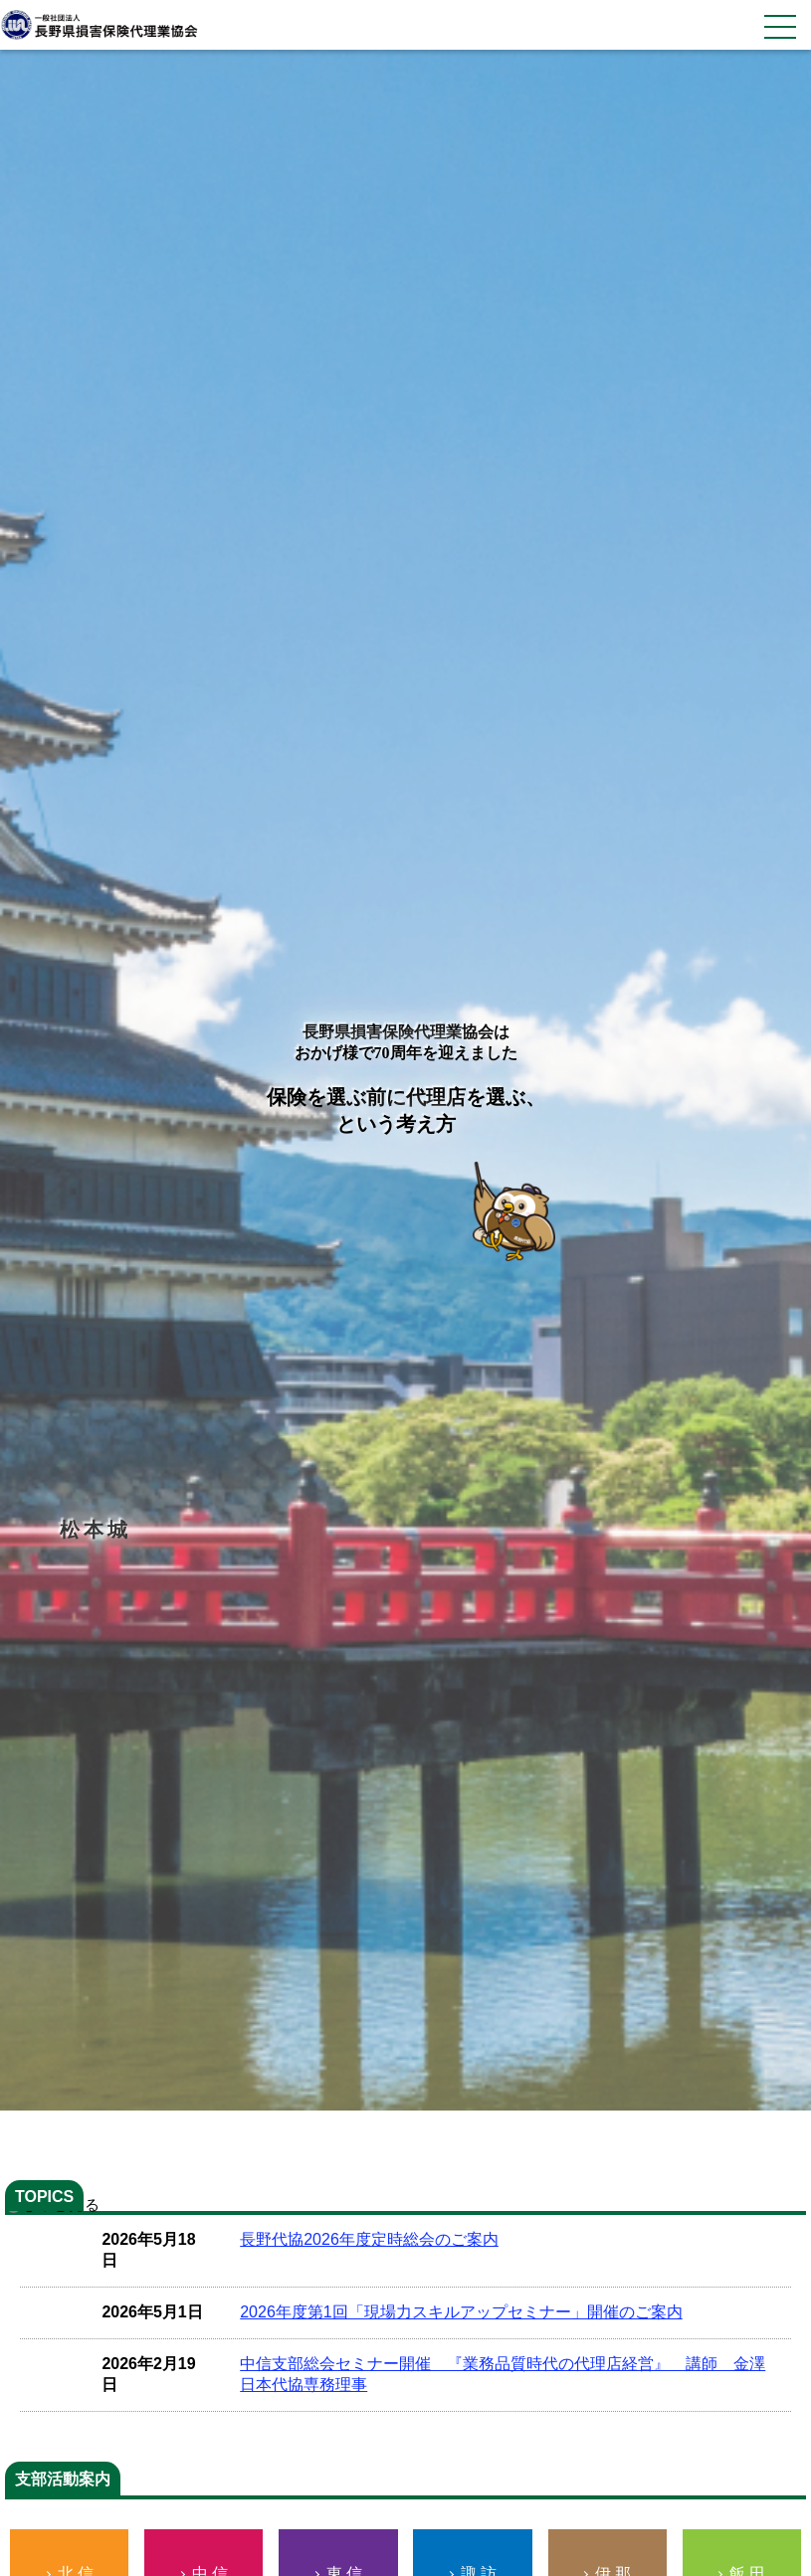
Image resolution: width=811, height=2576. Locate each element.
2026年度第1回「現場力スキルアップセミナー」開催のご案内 (461, 2311)
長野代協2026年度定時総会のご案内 (369, 2239)
